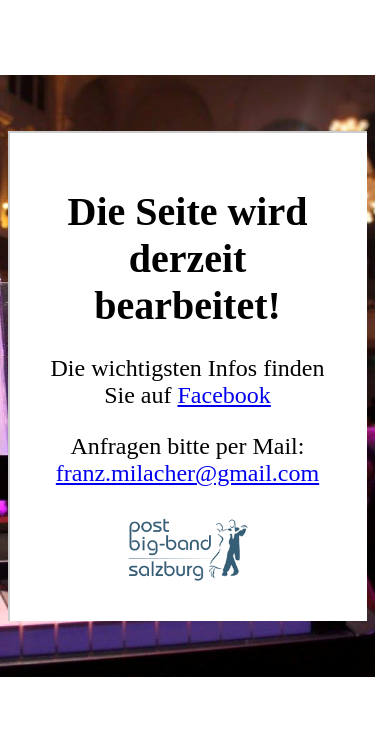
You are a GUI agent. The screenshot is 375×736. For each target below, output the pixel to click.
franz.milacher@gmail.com (187, 473)
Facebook (224, 395)
